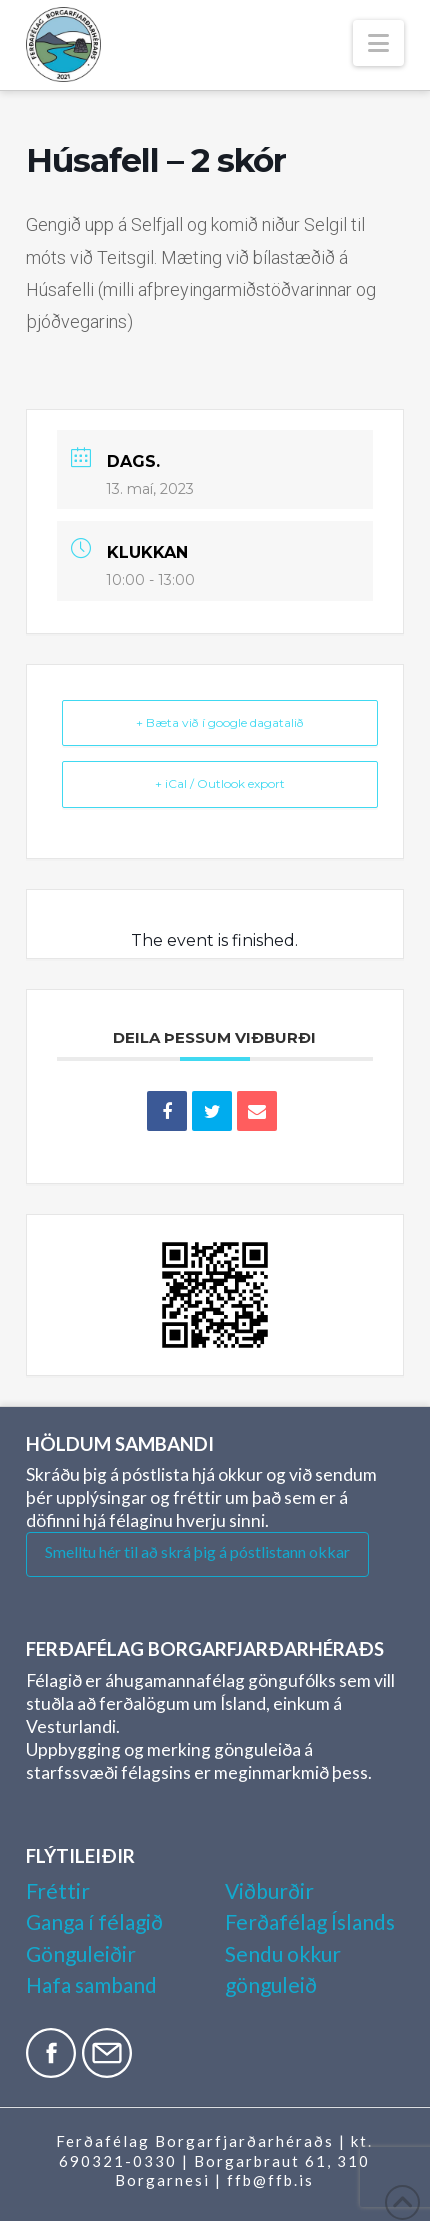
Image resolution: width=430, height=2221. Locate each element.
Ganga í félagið (94, 1921)
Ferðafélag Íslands (310, 1921)
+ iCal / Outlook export (220, 783)
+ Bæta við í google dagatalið (220, 722)
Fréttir (58, 1890)
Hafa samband (91, 1984)
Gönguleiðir (81, 1953)
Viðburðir (269, 1890)
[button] (378, 43)
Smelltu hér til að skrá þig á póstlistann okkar (197, 1551)
